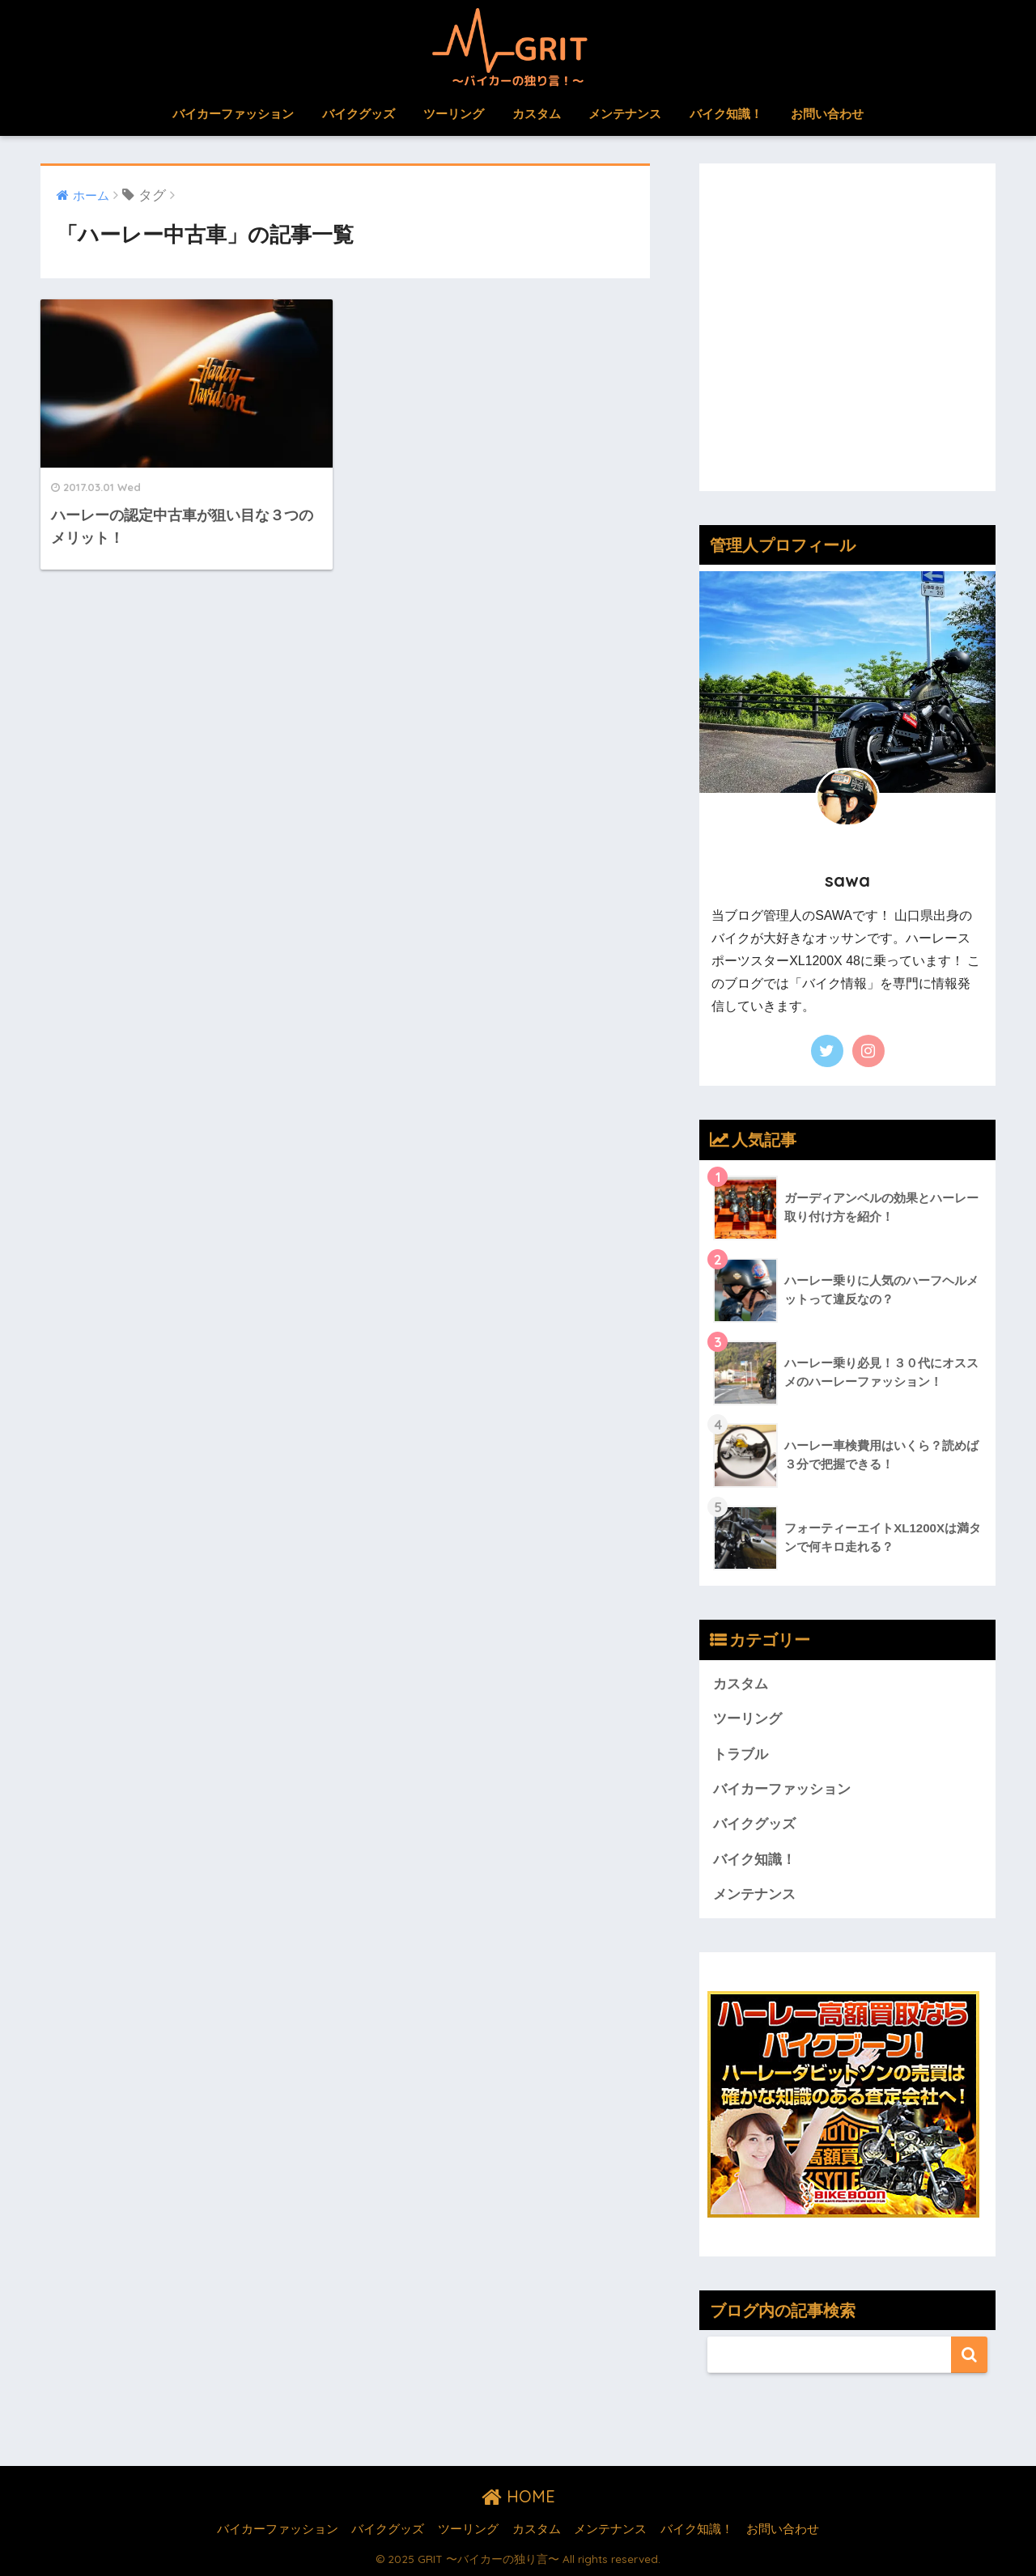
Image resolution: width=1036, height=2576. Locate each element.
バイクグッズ (358, 114)
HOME (518, 2496)
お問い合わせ (827, 114)
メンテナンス (624, 114)
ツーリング (453, 114)
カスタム (536, 114)
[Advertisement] (847, 339)
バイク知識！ (726, 114)
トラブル (740, 1754)
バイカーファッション (233, 114)
